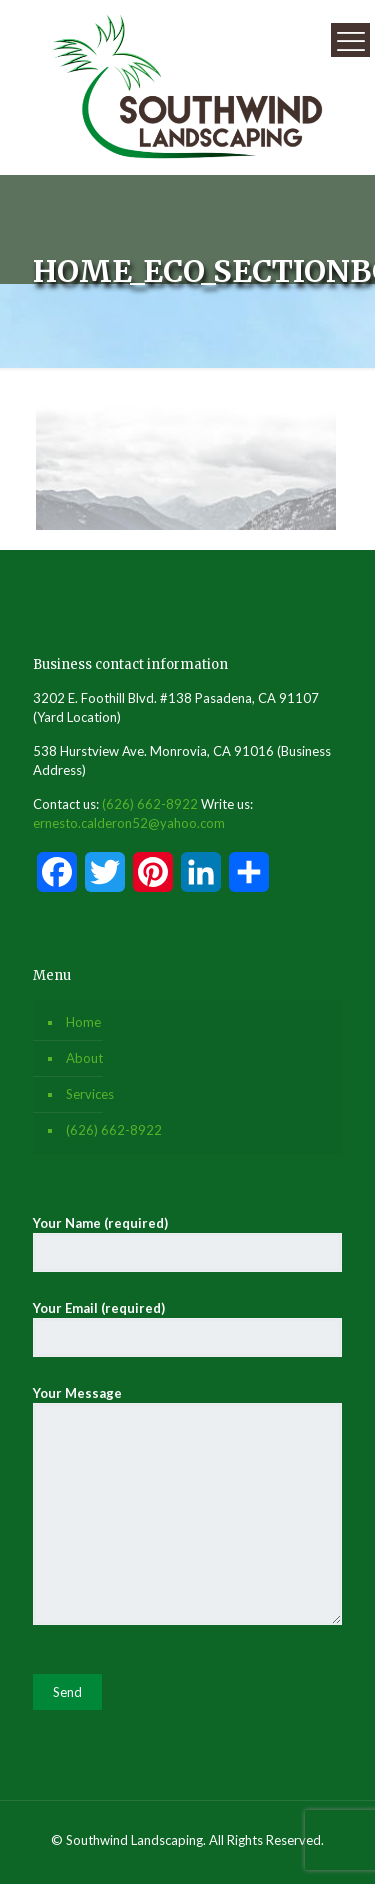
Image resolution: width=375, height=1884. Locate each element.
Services (90, 1094)
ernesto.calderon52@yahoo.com (129, 823)
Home (83, 1022)
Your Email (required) (187, 1328)
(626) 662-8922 (150, 804)
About (84, 1058)
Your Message (187, 1505)
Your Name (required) (187, 1243)
